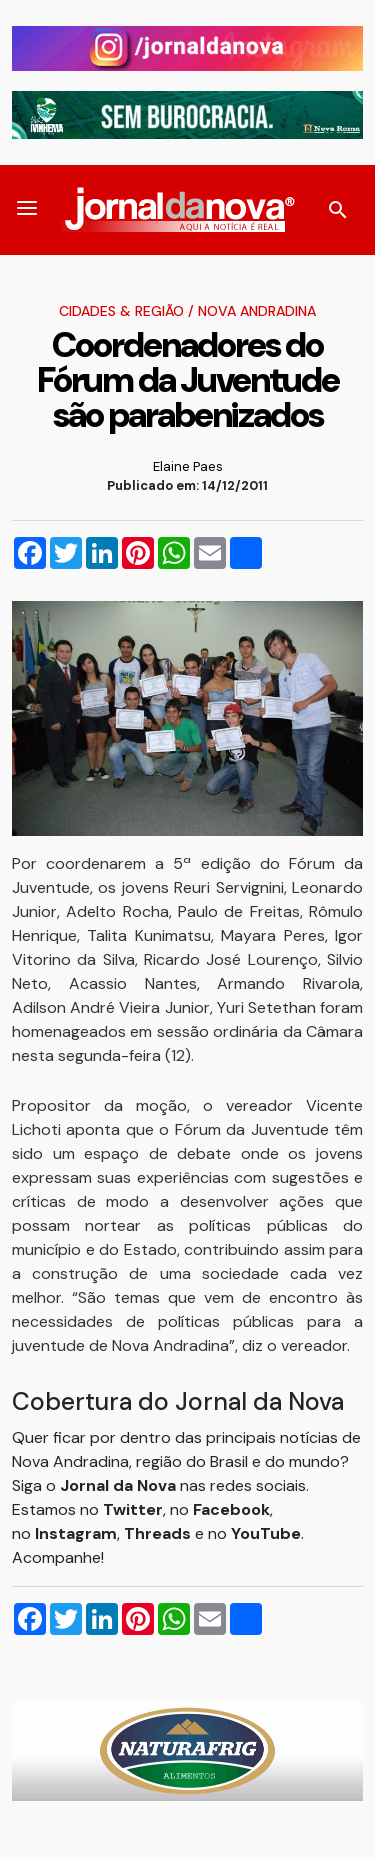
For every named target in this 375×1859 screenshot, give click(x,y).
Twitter (133, 1509)
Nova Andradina (257, 311)
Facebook (231, 1509)
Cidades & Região (121, 311)
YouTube (266, 1533)
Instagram (76, 1533)
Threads (159, 1533)
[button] (27, 210)
